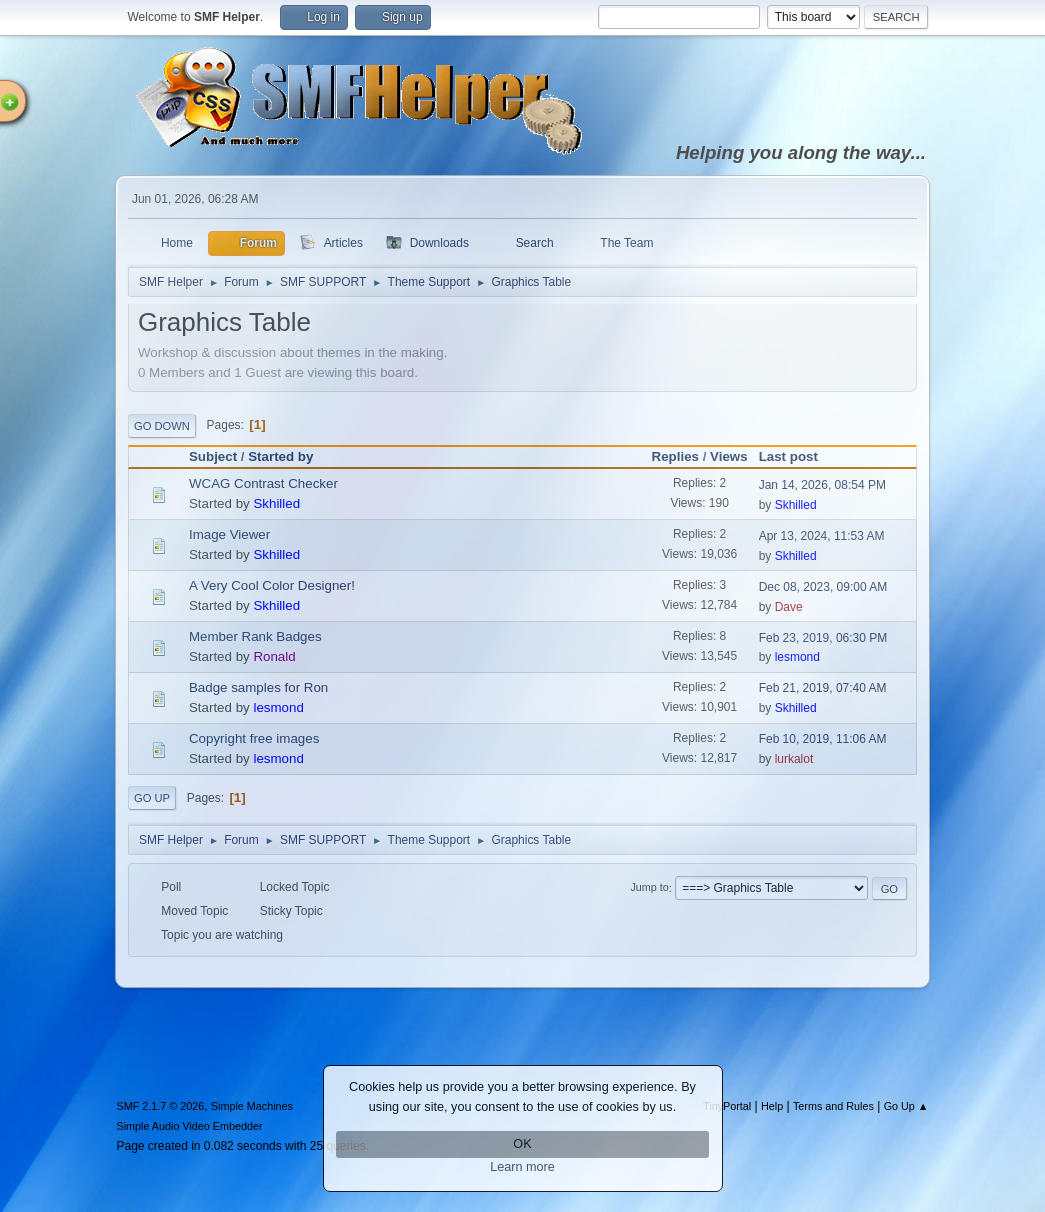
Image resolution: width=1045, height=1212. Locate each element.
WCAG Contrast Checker (263, 483)
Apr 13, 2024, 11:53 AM (822, 536)
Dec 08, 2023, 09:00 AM (823, 587)
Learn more (522, 1167)
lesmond (797, 657)
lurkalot (794, 759)
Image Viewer (229, 534)
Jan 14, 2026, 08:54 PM (822, 485)
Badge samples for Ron (258, 687)
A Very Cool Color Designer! (272, 585)
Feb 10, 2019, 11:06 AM (823, 739)
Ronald (274, 656)
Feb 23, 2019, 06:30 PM (823, 638)
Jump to (649, 888)
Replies (675, 456)
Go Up (152, 798)
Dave (789, 607)
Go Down (162, 426)
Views (729, 456)
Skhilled (276, 503)
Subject (213, 456)
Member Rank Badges (255, 636)
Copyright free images (254, 738)
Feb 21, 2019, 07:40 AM (823, 688)
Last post (797, 456)
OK (522, 1144)
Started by (280, 456)
